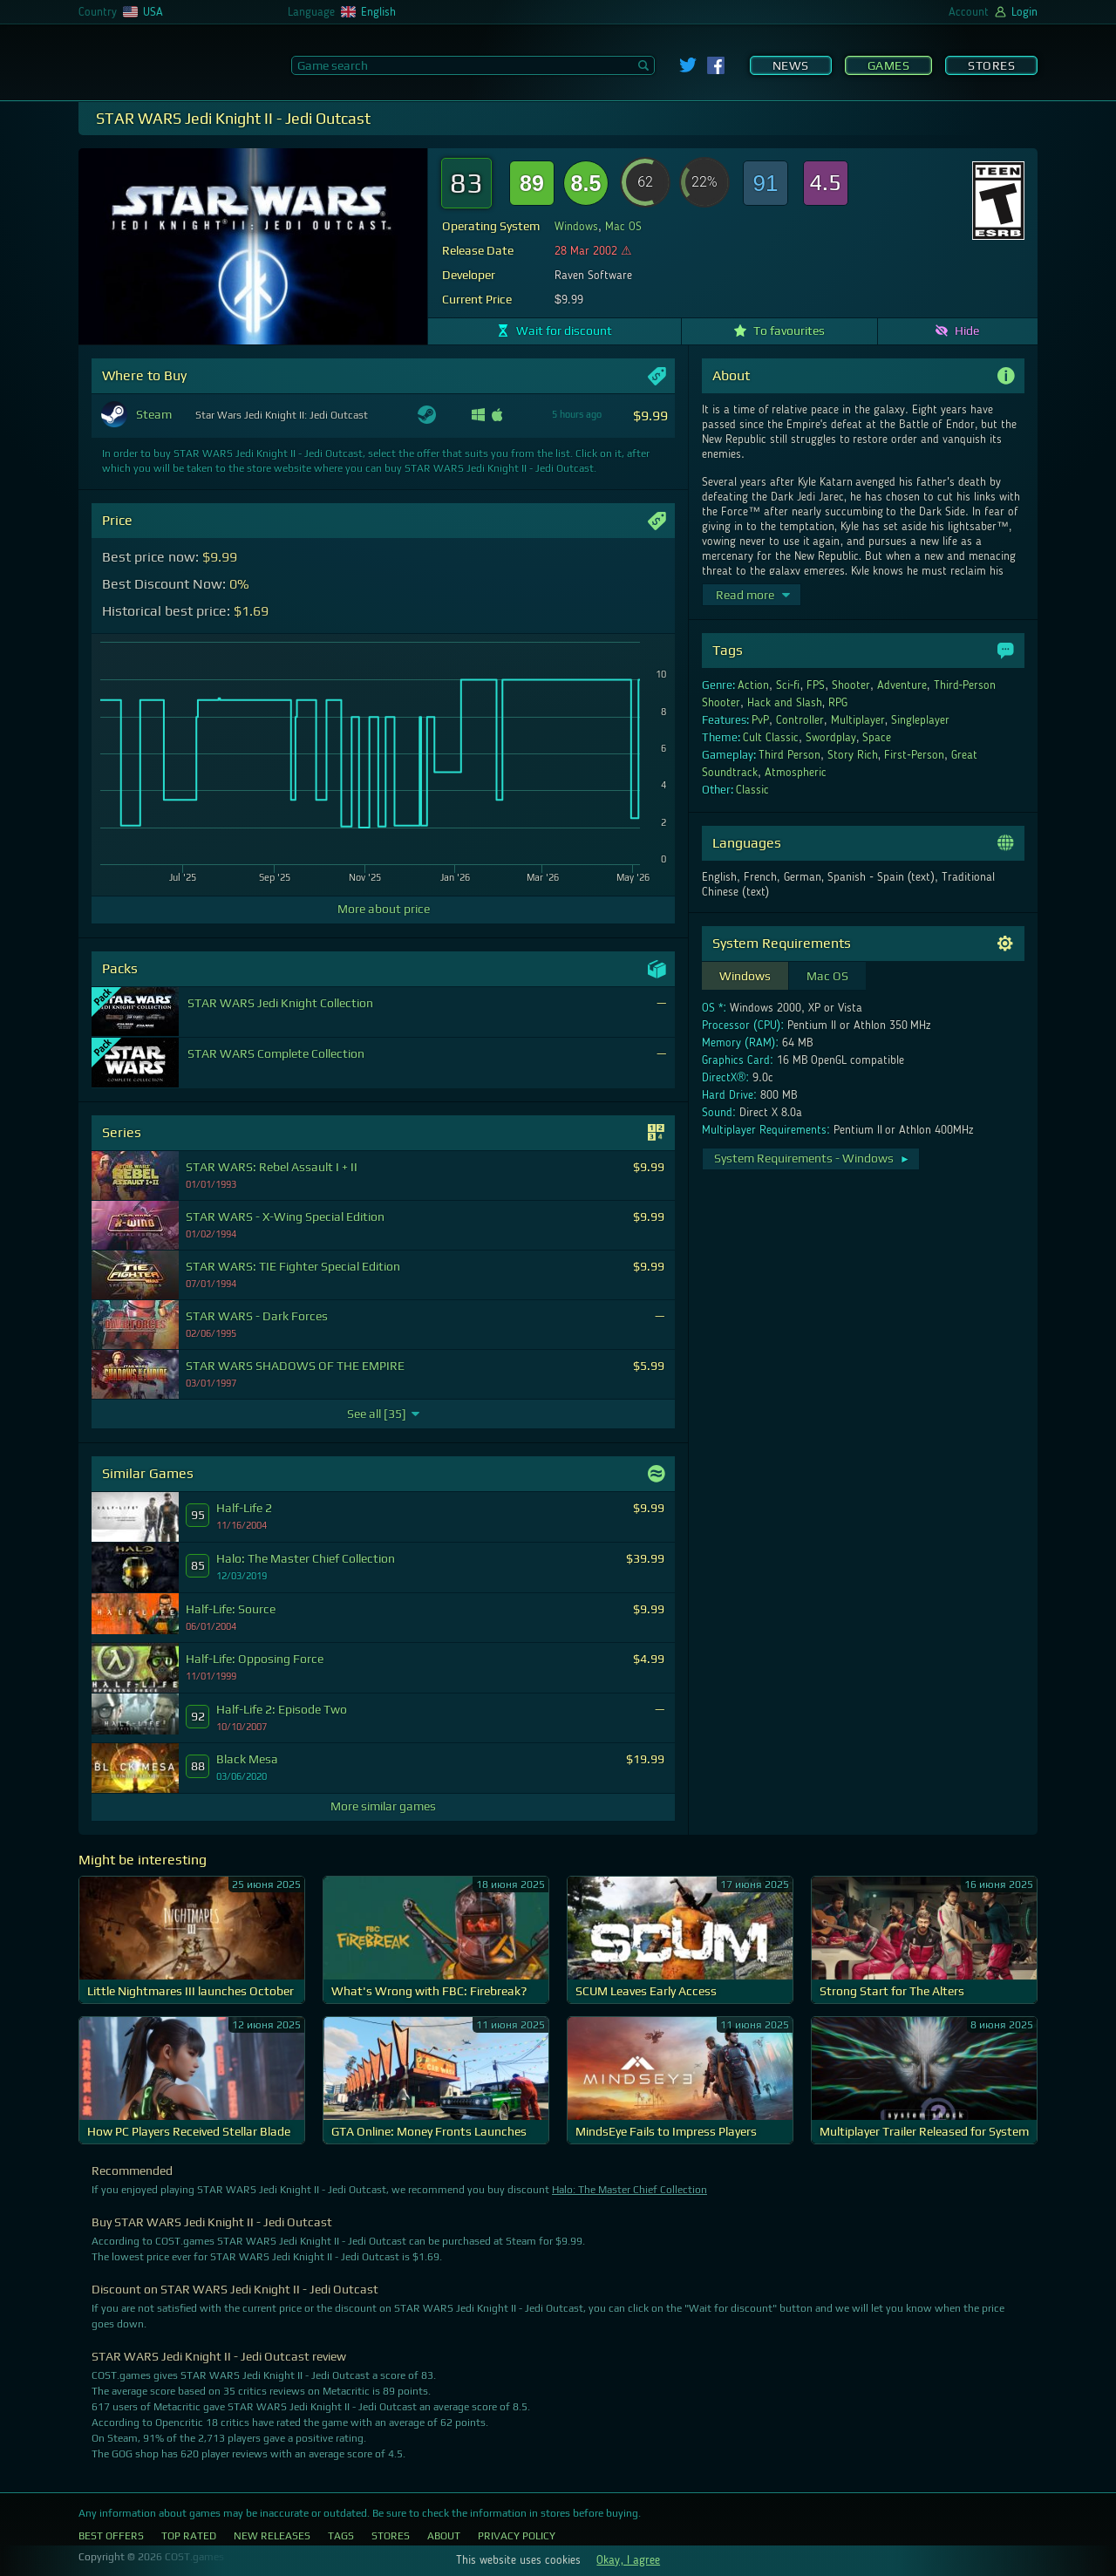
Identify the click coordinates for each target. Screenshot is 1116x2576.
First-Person (914, 755)
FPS (815, 685)
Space (876, 738)
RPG (837, 703)
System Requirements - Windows (812, 1158)
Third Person (789, 755)
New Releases (272, 2536)
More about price (383, 909)
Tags (341, 2536)
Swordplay (831, 738)
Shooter (851, 685)
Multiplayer (858, 720)
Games (889, 65)
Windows (576, 227)
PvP (760, 720)
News (790, 65)
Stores (991, 65)
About (443, 2536)
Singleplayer (920, 720)
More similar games (383, 1806)
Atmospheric (796, 773)
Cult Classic (771, 738)
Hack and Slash (784, 703)
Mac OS (623, 227)
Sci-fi (788, 685)
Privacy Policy (516, 2536)
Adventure (902, 685)
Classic (752, 790)
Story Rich (852, 755)
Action (753, 685)
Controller (800, 720)
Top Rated (188, 2536)
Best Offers (111, 2536)
